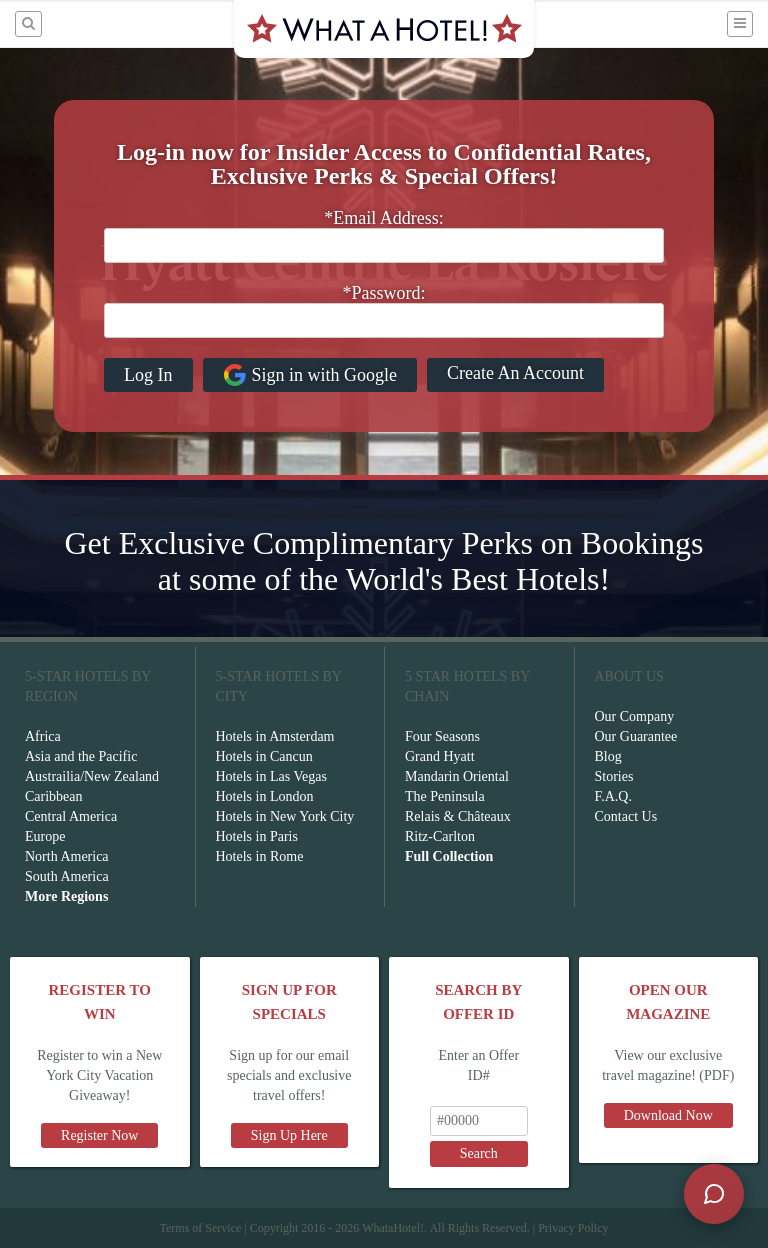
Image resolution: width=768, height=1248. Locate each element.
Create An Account (515, 373)
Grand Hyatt (440, 756)
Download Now (668, 1115)
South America (67, 876)
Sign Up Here (289, 1135)
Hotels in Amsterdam (275, 736)
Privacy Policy (573, 1228)
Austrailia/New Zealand (92, 776)
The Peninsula (445, 796)
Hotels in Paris (257, 836)
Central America (71, 816)
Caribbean (54, 796)
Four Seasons (442, 736)
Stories (614, 776)
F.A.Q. (613, 796)
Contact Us (626, 816)
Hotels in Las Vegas (271, 776)
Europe (45, 836)
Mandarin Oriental (457, 776)
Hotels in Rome (260, 856)
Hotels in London (265, 796)
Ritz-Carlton (440, 836)
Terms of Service (200, 1228)
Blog (608, 756)
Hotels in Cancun (264, 756)
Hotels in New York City (285, 816)
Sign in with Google (310, 375)
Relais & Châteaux (458, 816)
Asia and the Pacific (81, 756)
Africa (43, 736)
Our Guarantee (636, 736)
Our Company (635, 716)
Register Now (99, 1135)
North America (67, 856)
